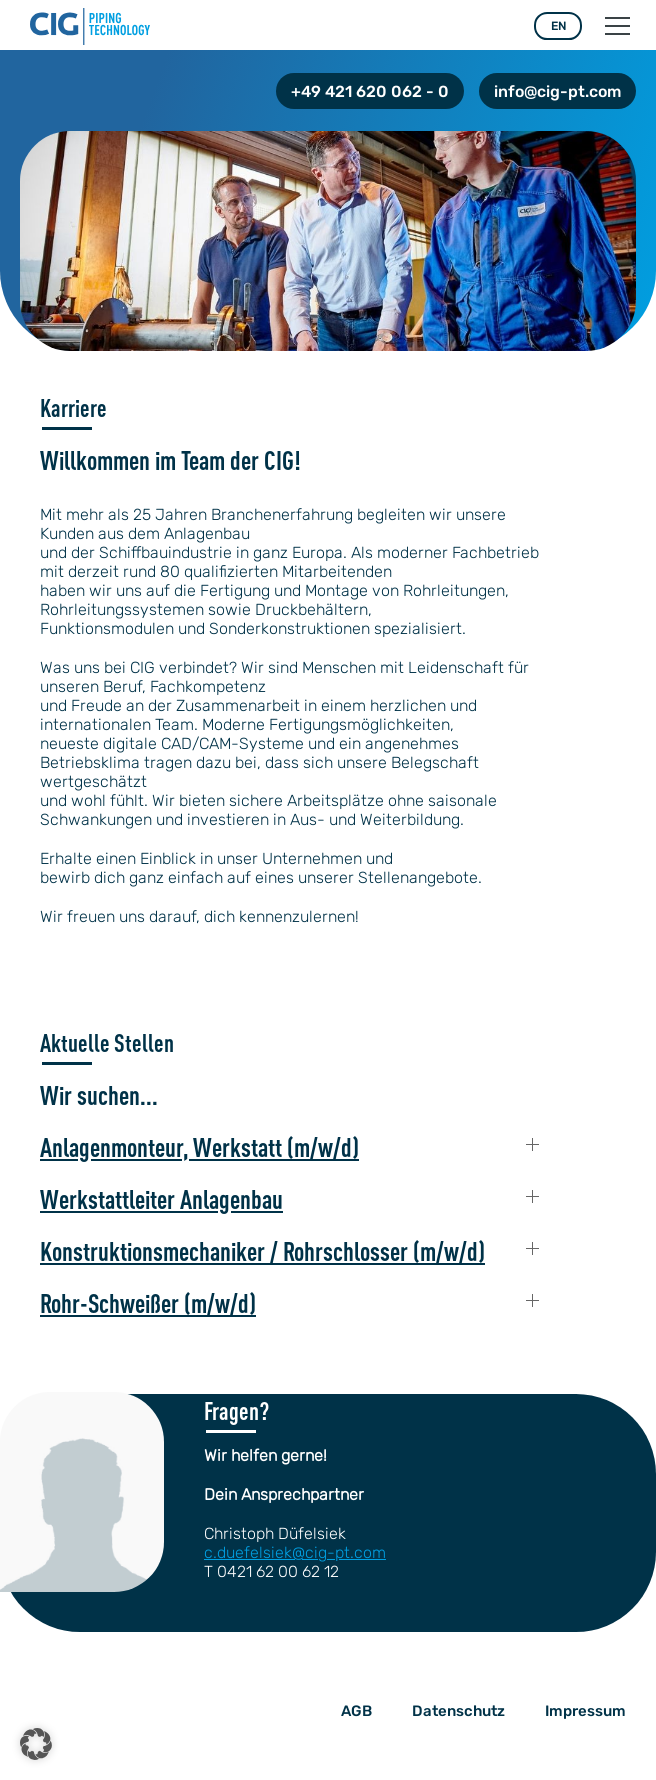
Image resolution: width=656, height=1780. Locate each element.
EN (558, 26)
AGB (356, 1711)
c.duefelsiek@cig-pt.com (295, 1552)
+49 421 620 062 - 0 (370, 91)
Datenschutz (458, 1711)
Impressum (585, 1711)
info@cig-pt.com (557, 91)
